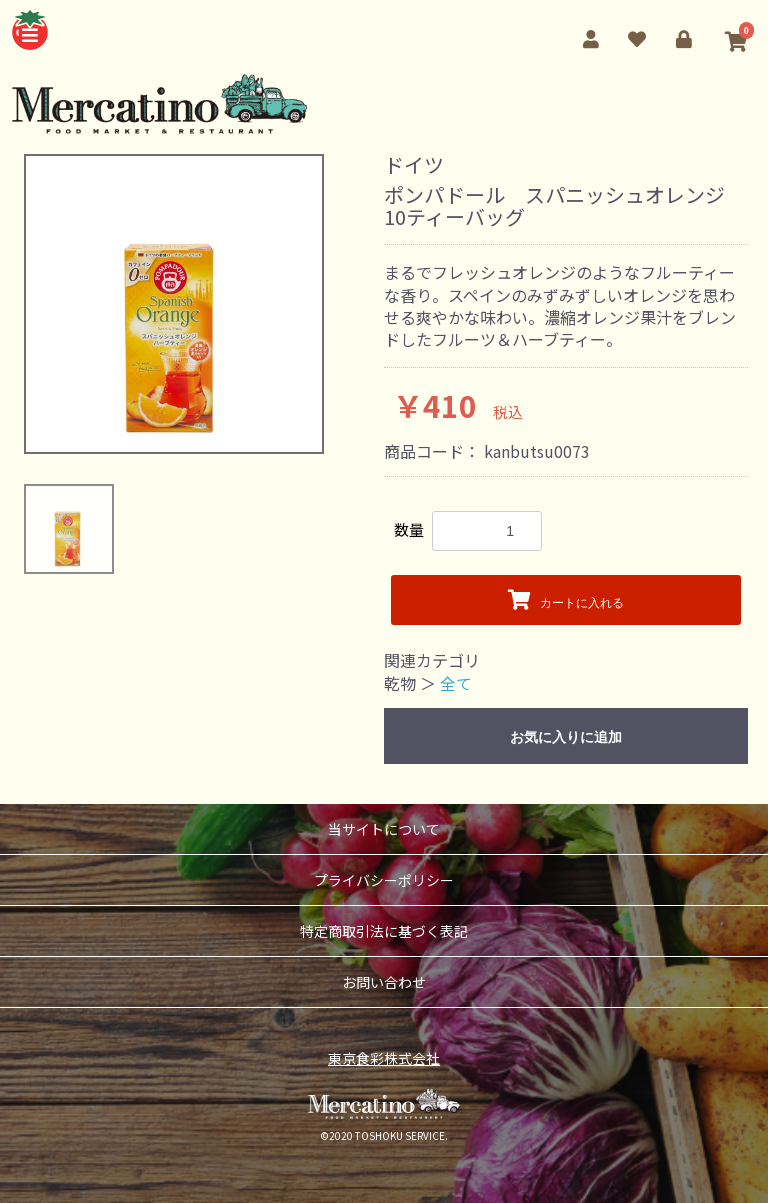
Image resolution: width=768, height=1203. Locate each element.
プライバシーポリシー (384, 880)
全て (456, 683)
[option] (174, 304)
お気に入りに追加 (566, 737)
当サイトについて (384, 829)
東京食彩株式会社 (384, 1058)
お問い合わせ (384, 982)
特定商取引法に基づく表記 (384, 931)
